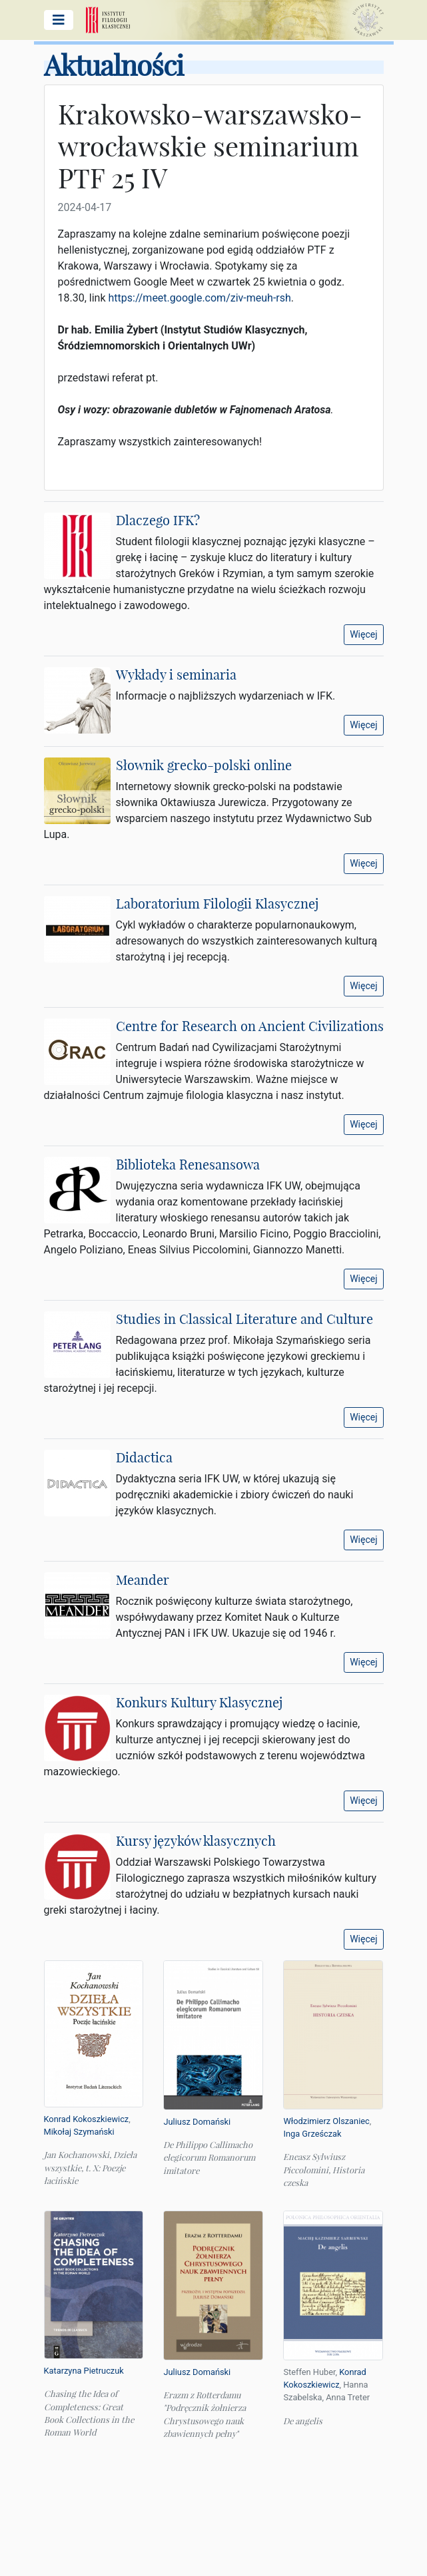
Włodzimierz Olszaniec (326, 2121)
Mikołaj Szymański (79, 2132)
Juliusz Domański (196, 2122)
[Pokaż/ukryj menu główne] (58, 20)
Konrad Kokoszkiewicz (86, 2119)
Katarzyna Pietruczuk (84, 2371)
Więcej (363, 634)
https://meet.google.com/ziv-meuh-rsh (200, 298)
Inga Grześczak (312, 2134)
